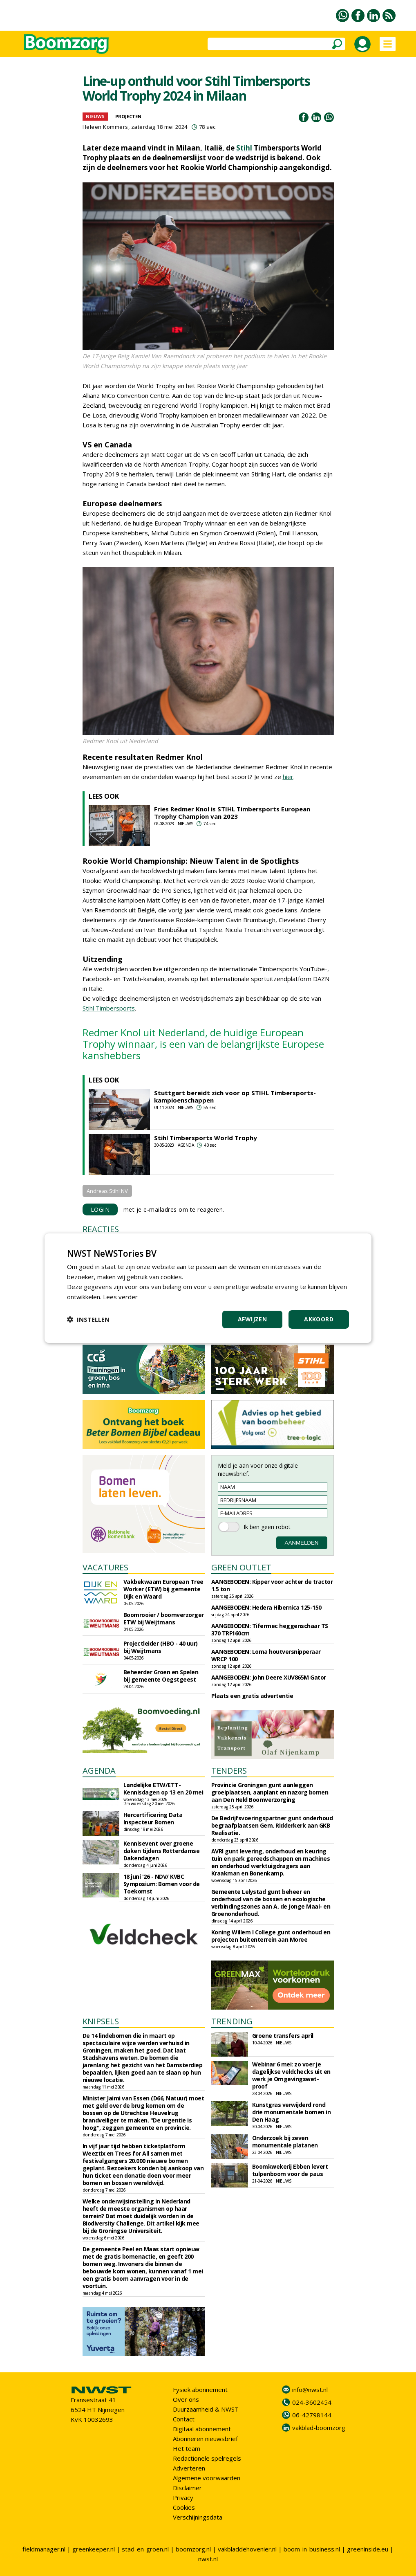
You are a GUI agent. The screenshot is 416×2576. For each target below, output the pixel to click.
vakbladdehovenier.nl (247, 2549)
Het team (186, 2448)
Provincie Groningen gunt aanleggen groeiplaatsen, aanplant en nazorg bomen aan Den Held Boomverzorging (270, 1792)
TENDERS (229, 1770)
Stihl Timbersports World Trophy (205, 1138)
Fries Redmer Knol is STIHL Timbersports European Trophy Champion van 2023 (232, 812)
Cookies (184, 2507)
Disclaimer (187, 2488)
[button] (88, 1319)
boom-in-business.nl (312, 2549)
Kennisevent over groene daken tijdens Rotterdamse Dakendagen (161, 1850)
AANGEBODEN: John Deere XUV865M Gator (268, 1677)
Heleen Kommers (105, 126)
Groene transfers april (282, 2035)
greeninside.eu (367, 2549)
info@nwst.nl (310, 2389)
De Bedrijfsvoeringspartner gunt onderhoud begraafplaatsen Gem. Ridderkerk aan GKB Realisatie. (272, 1825)
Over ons (186, 2399)
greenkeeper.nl (93, 2549)
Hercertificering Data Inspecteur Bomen (153, 1818)
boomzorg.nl (193, 2549)
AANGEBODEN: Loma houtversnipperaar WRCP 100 (266, 1655)
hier (288, 777)
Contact (184, 2419)
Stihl (244, 148)
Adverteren (189, 2468)
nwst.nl (208, 2559)
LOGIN (100, 1209)
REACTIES (101, 1229)
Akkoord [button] (318, 1319)
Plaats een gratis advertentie (252, 1696)
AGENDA (99, 1770)
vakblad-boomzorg (318, 2427)
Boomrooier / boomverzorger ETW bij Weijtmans (163, 1618)
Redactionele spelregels (207, 2458)
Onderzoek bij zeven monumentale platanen (285, 2141)
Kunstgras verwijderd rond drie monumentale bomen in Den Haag (291, 2112)
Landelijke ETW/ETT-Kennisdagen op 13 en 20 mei (163, 1788)
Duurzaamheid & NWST (206, 2409)
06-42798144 (311, 2415)
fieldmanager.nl (43, 2549)
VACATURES (105, 1567)
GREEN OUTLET (241, 1567)
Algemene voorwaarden (206, 2478)
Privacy (183, 2497)
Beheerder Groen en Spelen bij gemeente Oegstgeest (161, 1675)
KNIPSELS (101, 2021)
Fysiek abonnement (200, 2389)
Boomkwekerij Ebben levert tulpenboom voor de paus (290, 2170)
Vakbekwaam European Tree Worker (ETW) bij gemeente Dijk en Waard (163, 1589)
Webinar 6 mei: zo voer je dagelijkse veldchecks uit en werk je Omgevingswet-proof (291, 2075)
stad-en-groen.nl (145, 2549)
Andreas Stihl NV (107, 1191)
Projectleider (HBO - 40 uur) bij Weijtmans (160, 1647)
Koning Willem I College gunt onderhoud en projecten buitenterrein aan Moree (271, 1935)
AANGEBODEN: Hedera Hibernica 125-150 (266, 1607)
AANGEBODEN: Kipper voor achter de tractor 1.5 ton (272, 1585)
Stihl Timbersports (109, 1008)
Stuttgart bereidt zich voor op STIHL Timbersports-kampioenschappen (235, 1096)
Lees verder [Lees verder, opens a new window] (120, 1297)
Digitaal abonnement (202, 2429)
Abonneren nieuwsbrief (205, 2439)
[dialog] (208, 1288)
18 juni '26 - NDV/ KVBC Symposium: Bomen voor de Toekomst (161, 1884)
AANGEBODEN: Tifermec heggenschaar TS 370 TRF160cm (269, 1629)
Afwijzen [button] (252, 1319)
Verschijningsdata (197, 2517)
